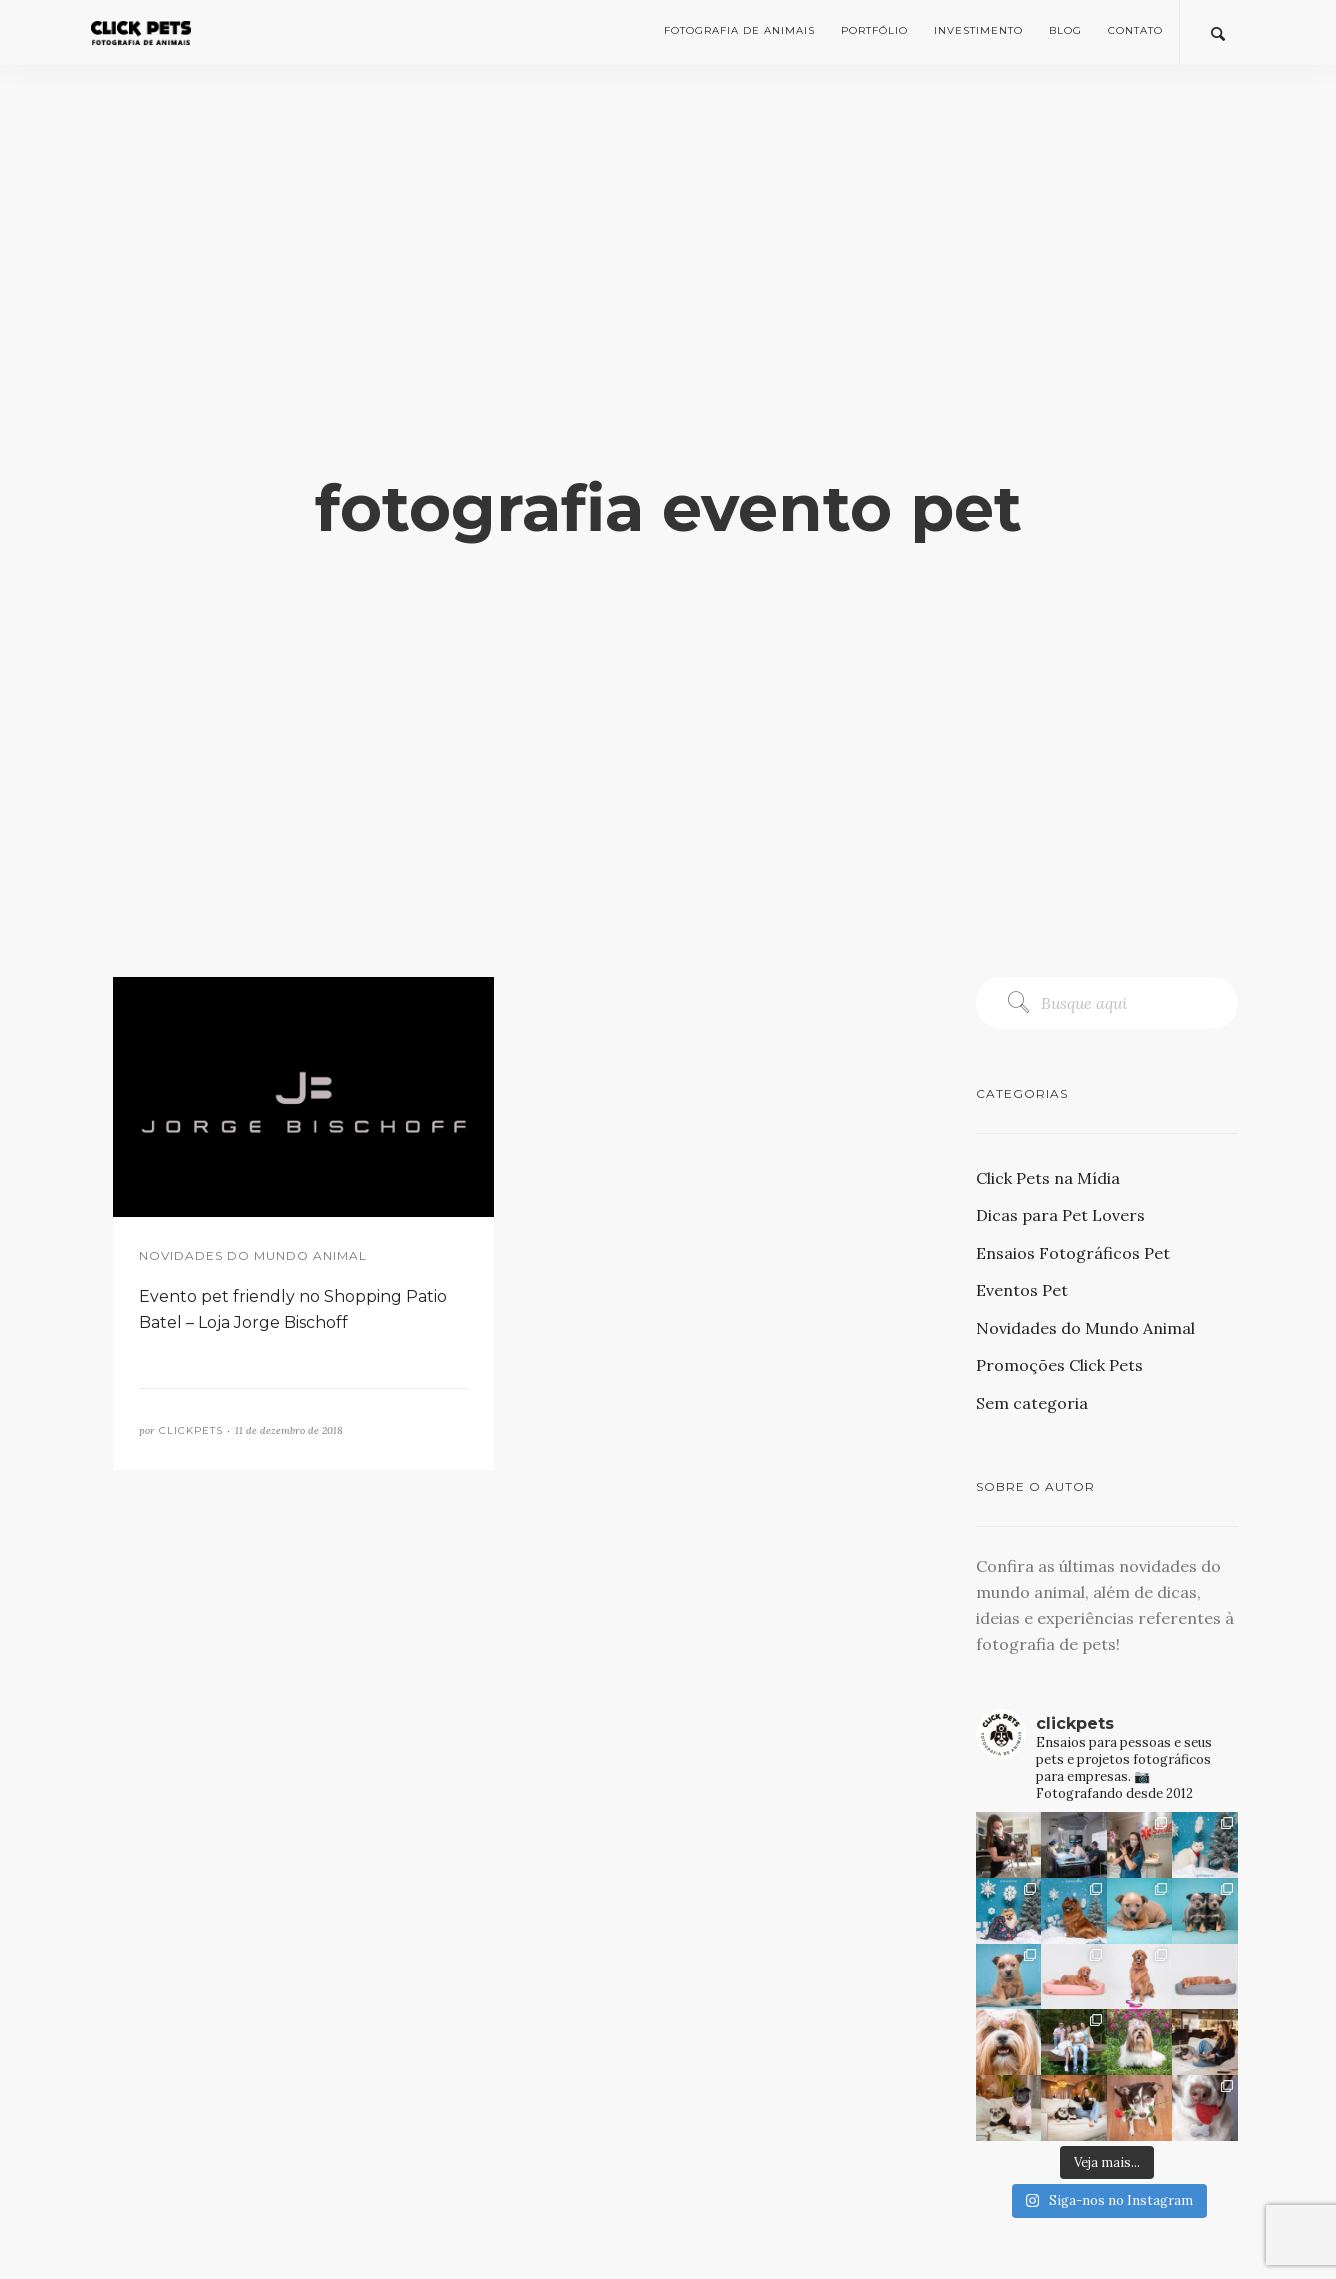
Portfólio (874, 30)
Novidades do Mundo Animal (1085, 1328)
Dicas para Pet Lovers (1060, 1215)
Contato (1135, 30)
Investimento (978, 30)
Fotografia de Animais (739, 30)
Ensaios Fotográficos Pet (1073, 1253)
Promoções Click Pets (1059, 1365)
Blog (1065, 30)
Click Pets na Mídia (1048, 1178)
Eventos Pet (1022, 1290)
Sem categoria (1032, 1403)
